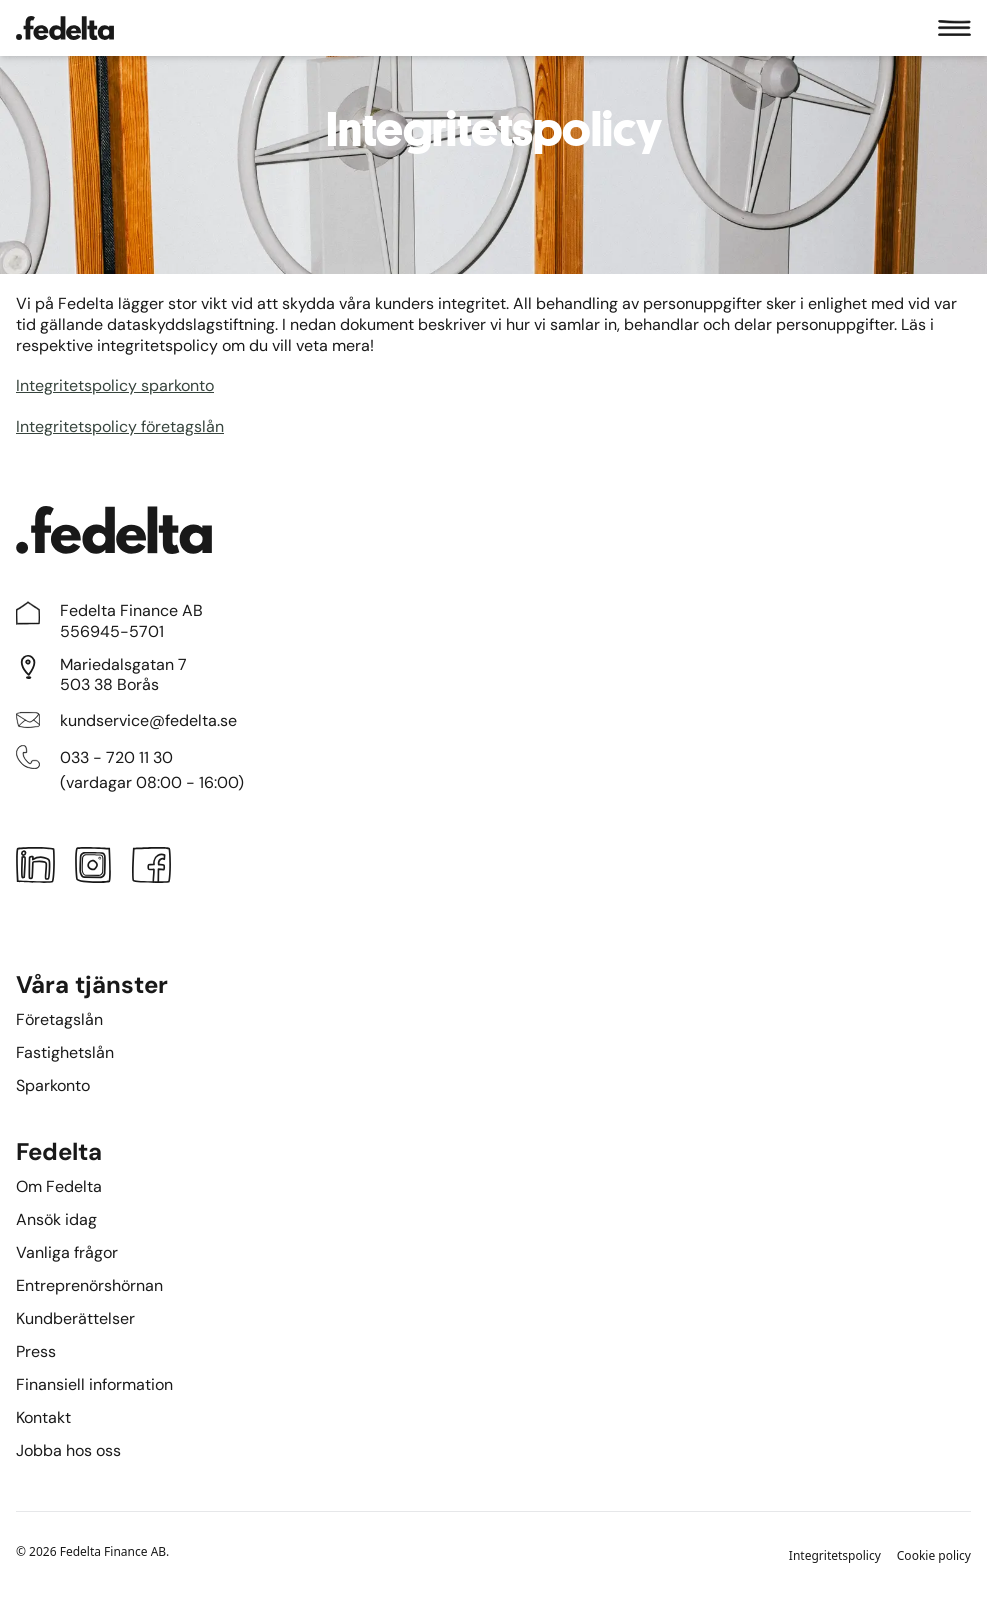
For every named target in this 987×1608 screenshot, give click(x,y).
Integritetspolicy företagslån (120, 426)
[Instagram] (93, 869)
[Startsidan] (65, 28)
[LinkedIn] (35, 869)
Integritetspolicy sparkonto (115, 385)
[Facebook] (152, 869)
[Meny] (954, 28)
